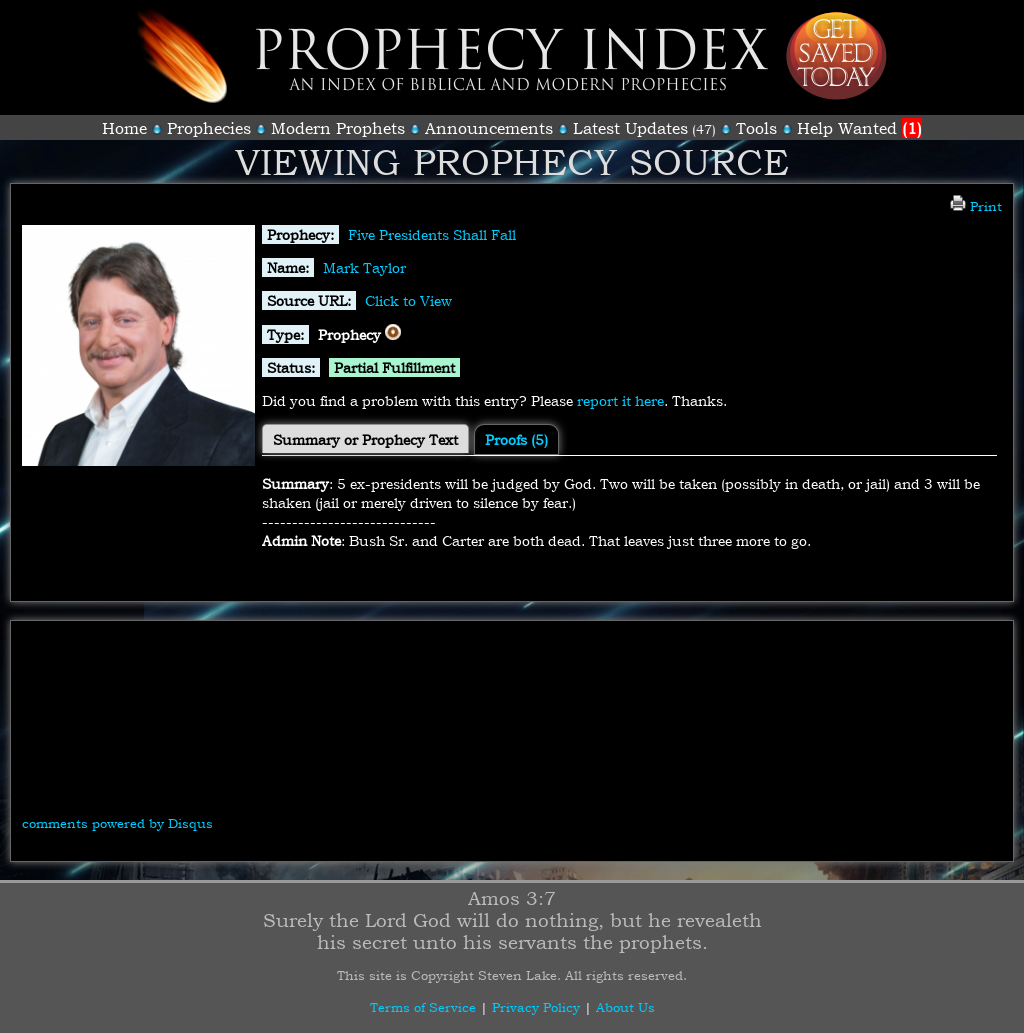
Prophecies (209, 128)
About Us (625, 1007)
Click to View (408, 300)
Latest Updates (630, 128)
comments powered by (117, 823)
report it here (620, 400)
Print (976, 206)
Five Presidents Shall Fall (432, 234)
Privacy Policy (536, 1007)
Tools (756, 128)
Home (124, 128)
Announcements (489, 128)
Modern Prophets (338, 128)
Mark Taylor (364, 267)
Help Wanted (859, 128)
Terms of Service (423, 1007)
